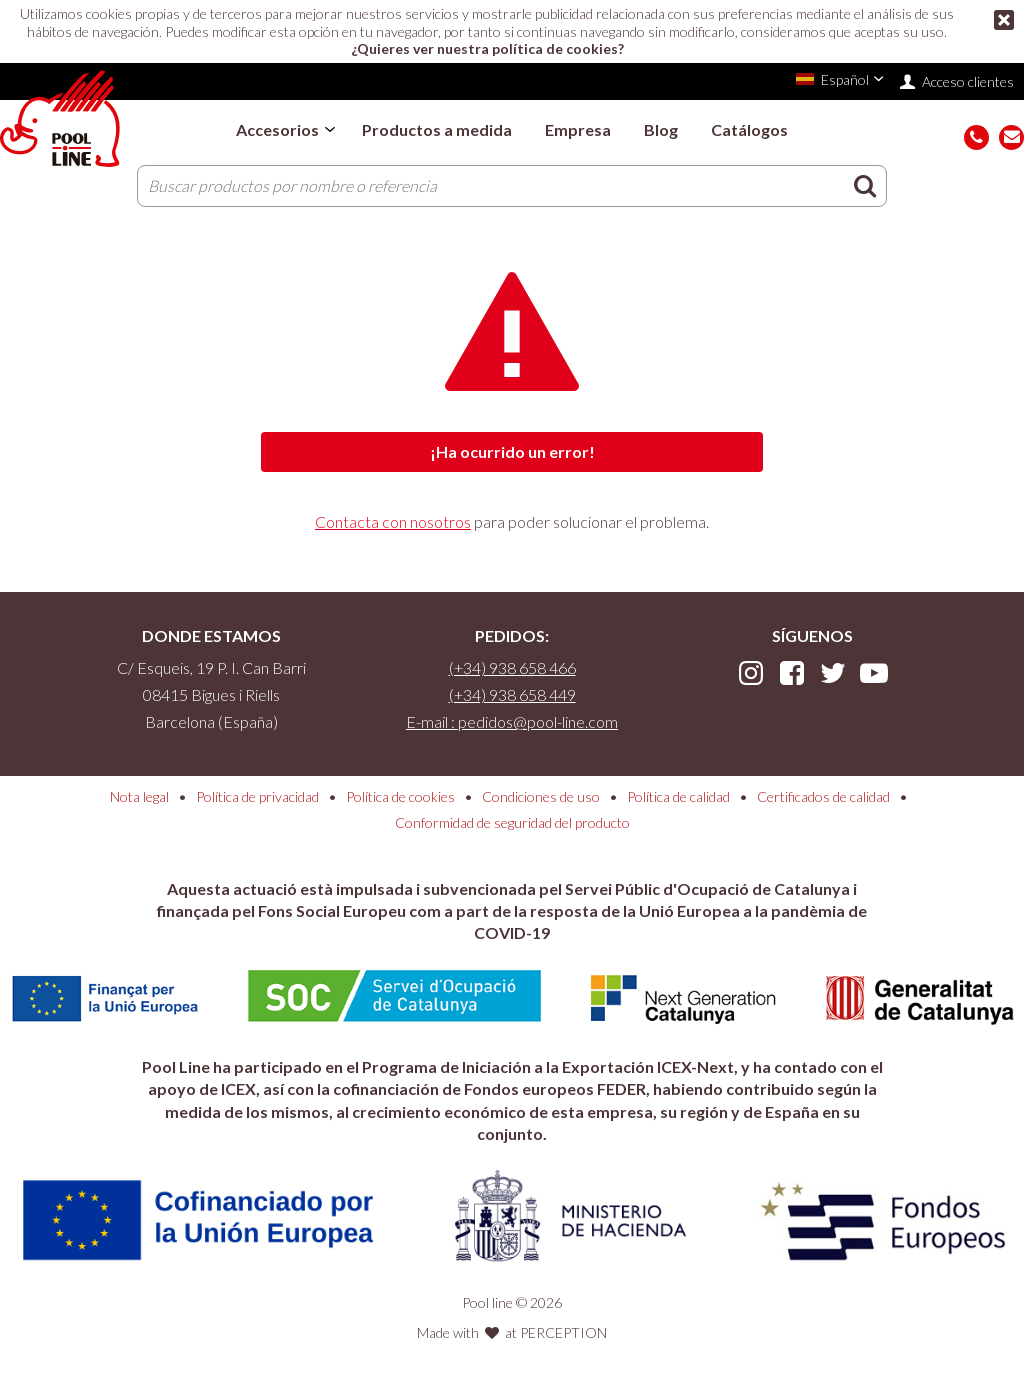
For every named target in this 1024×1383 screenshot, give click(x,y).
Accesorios (277, 129)
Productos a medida (437, 129)
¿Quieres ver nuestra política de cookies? (487, 48)
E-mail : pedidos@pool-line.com (512, 721)
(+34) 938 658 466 (512, 667)
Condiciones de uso (541, 796)
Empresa (578, 129)
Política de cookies (400, 796)
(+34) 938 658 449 (512, 694)
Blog (661, 129)
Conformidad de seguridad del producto (512, 822)
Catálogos (749, 129)
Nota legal (139, 796)
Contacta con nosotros (393, 521)
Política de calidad (678, 796)
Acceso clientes (968, 81)
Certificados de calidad (823, 796)
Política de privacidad (257, 796)
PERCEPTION (563, 1332)
